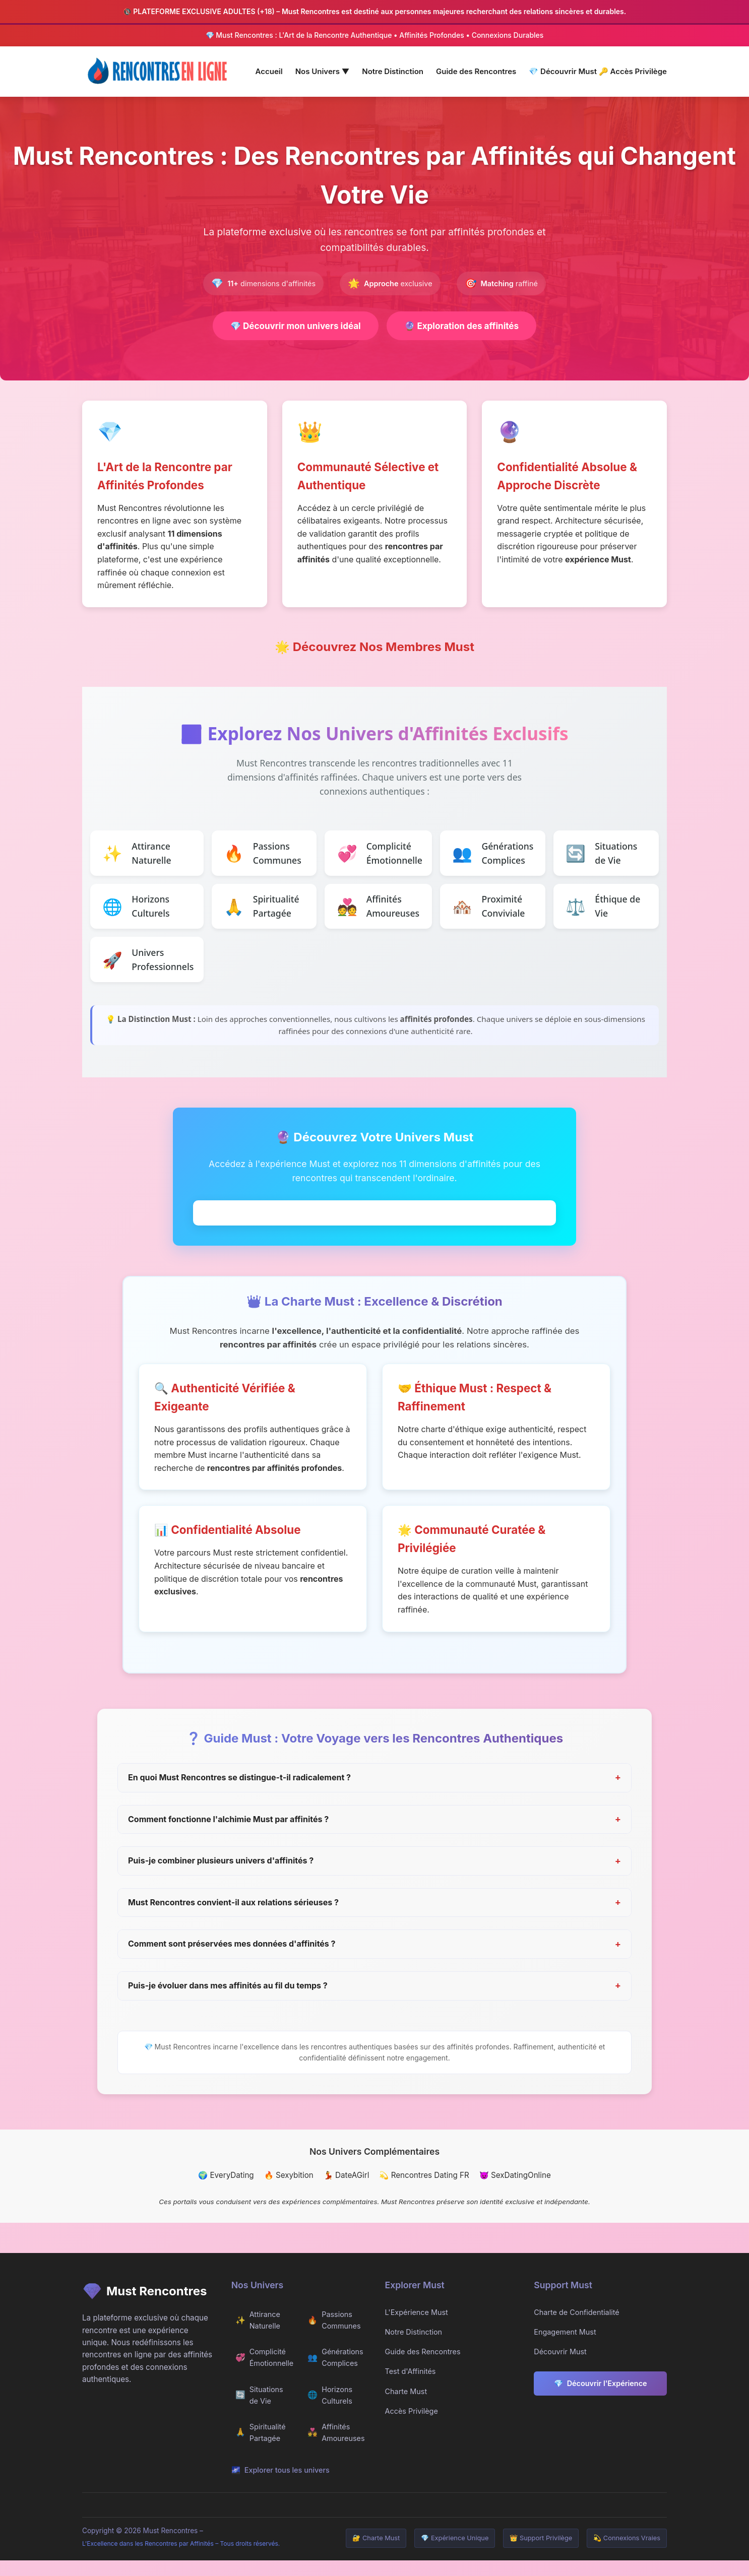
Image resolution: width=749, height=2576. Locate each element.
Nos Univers (322, 71)
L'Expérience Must (416, 2328)
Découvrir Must (563, 71)
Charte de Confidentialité (576, 2328)
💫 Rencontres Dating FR (424, 2191)
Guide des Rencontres (476, 71)
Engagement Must (565, 2347)
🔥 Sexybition (289, 2191)
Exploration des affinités (467, 326)
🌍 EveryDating (226, 2191)
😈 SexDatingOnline (515, 2191)
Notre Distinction (392, 71)
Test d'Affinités (410, 2386)
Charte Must (406, 2406)
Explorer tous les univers (280, 2485)
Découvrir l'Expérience (600, 2399)
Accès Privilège (633, 71)
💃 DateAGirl (346, 2191)
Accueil (269, 71)
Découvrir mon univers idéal (290, 326)
